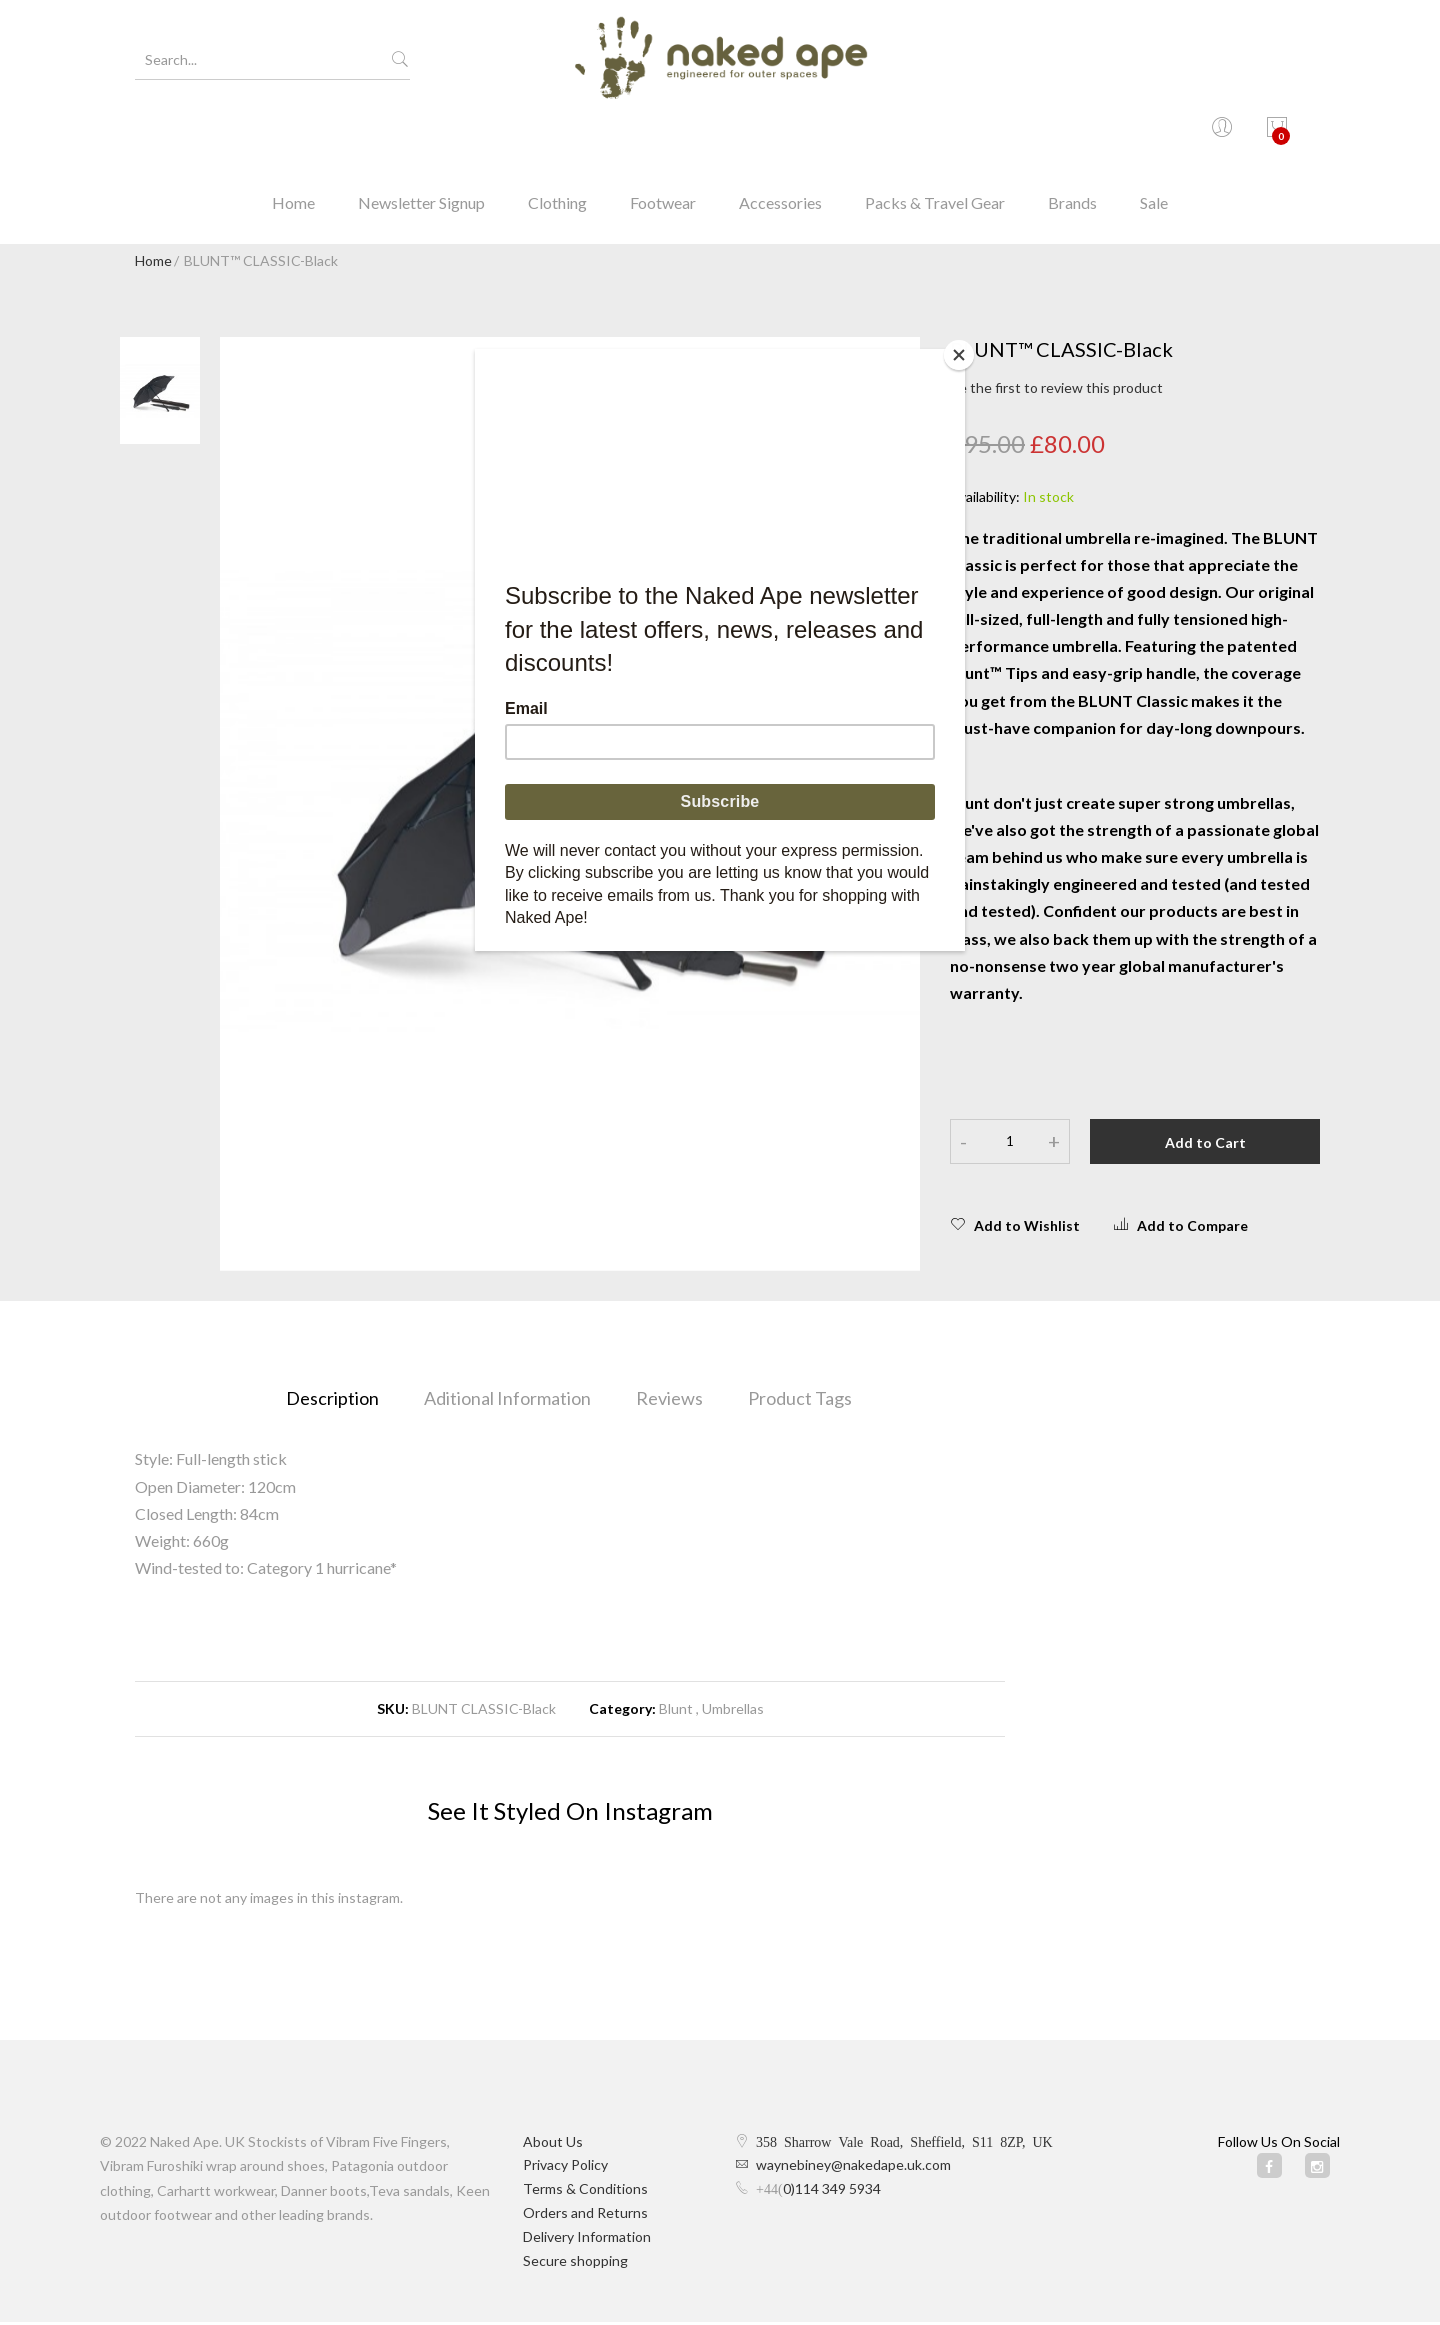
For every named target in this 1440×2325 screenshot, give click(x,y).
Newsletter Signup (421, 134)
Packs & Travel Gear (935, 134)
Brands (1072, 134)
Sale (1154, 134)
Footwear (663, 134)
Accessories (780, 134)
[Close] (960, 354)
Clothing (557, 134)
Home (293, 134)
